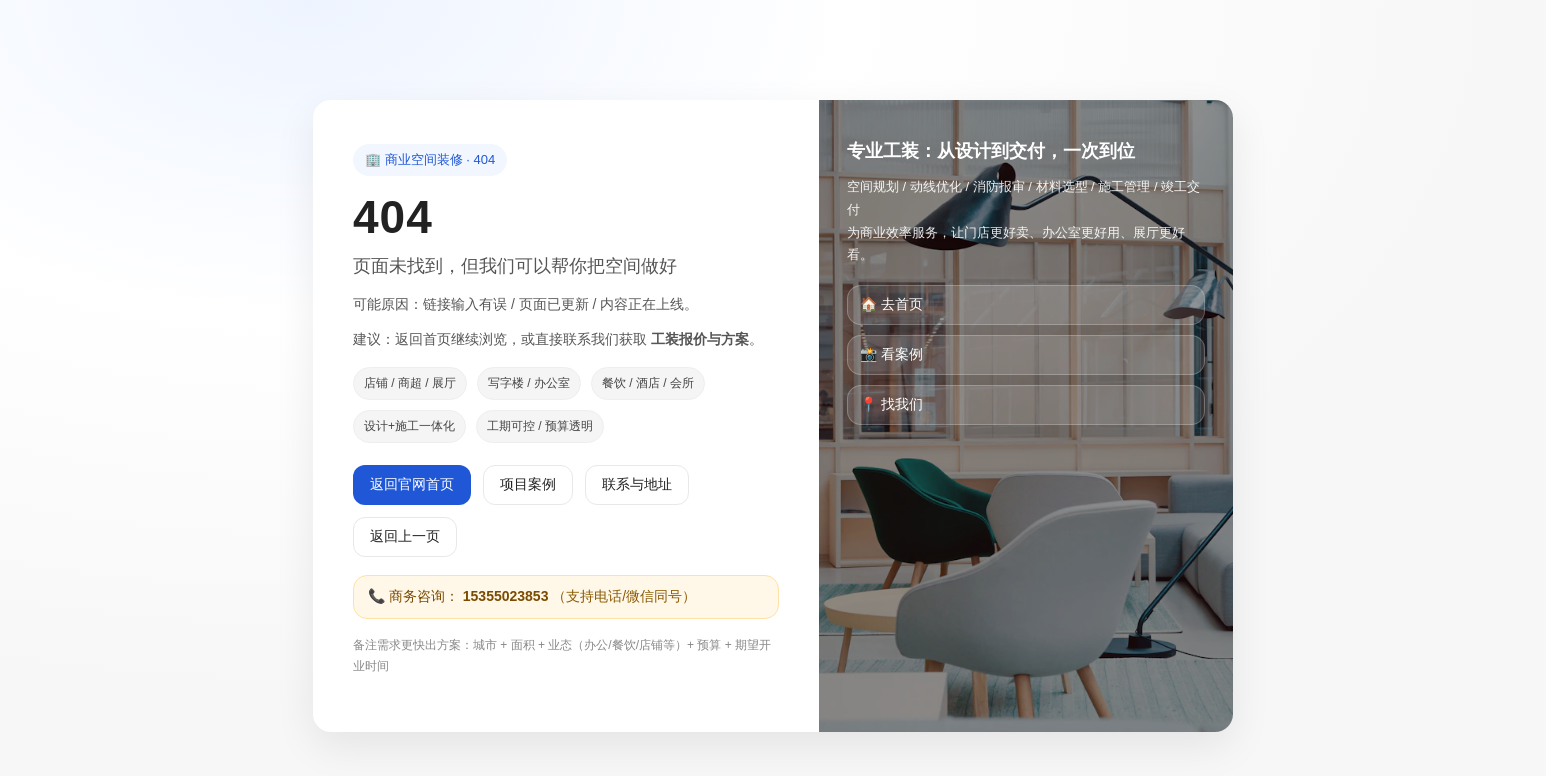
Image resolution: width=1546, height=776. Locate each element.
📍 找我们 (891, 404)
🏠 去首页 (891, 304)
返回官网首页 (412, 484)
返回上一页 (405, 536)
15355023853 (506, 596)
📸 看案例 (891, 354)
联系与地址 (637, 484)
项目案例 (528, 484)
